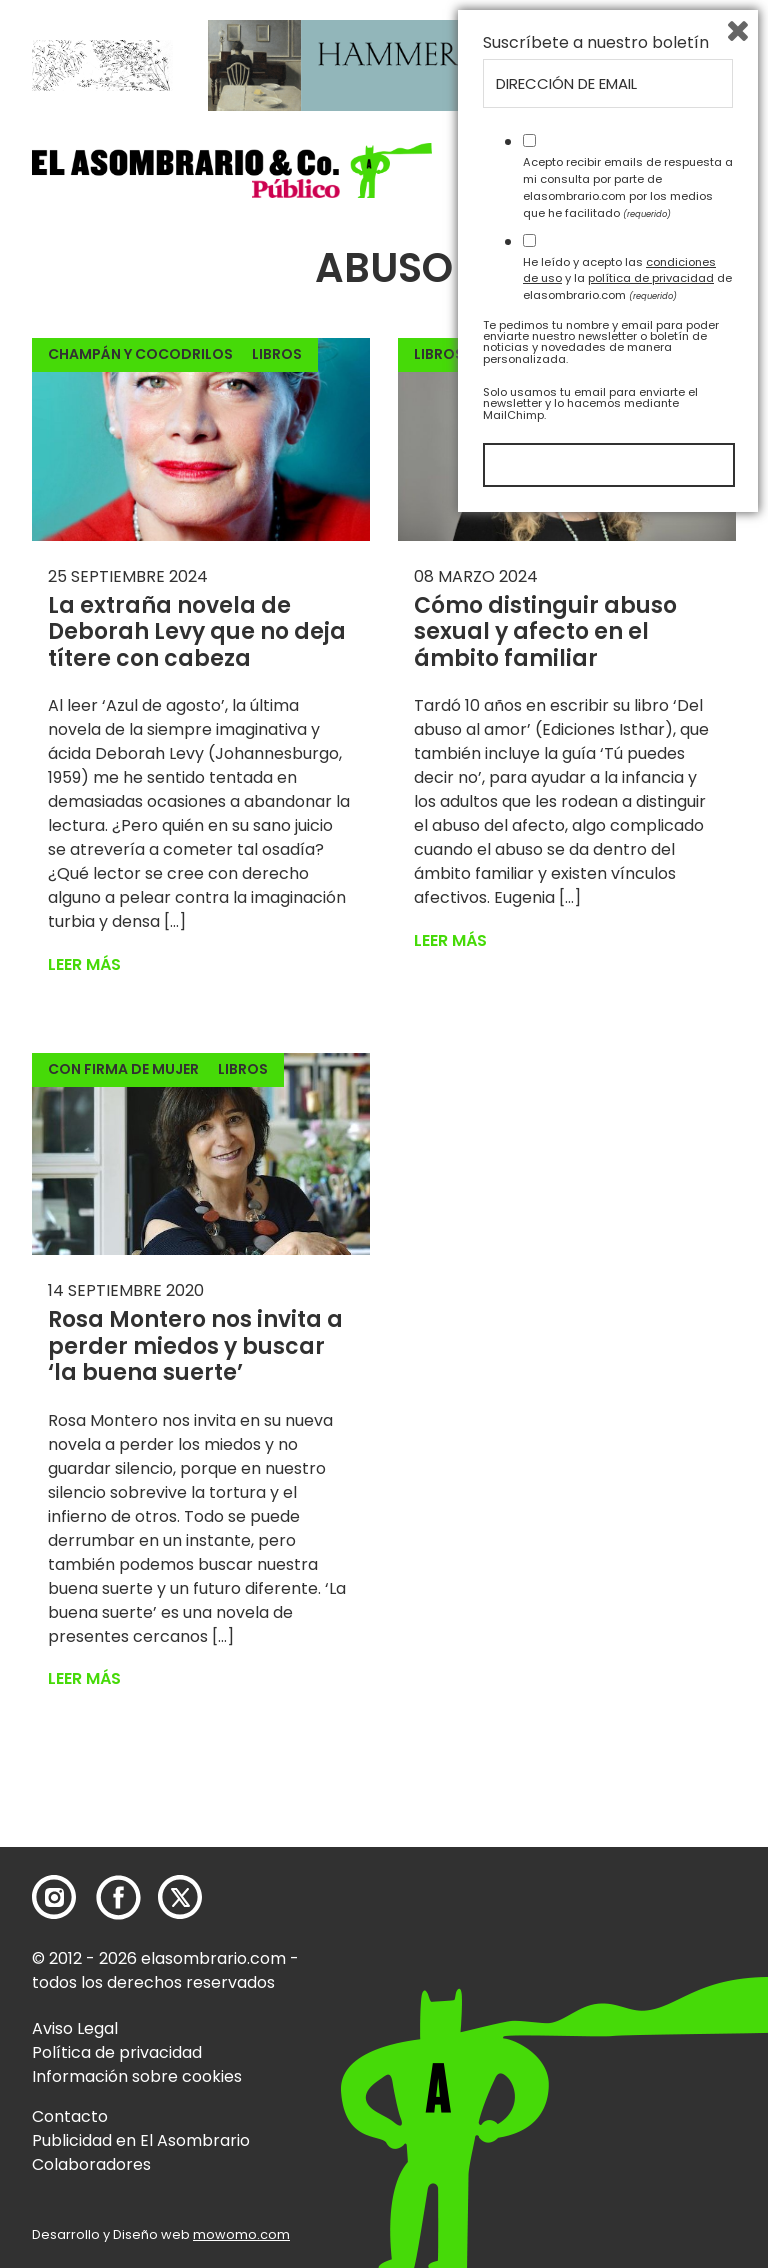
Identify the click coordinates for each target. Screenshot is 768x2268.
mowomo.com (241, 2234)
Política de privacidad (117, 2052)
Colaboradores (91, 2164)
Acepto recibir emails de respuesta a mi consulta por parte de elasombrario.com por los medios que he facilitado (628, 1933)
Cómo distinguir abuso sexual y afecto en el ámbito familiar (545, 632)
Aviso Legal (75, 2028)
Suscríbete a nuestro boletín (596, 1789)
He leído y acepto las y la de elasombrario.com (627, 2024)
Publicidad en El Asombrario (141, 2140)
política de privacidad (651, 2024)
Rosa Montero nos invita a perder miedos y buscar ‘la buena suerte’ (195, 1346)
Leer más (84, 964)
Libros (277, 354)
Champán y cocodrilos (140, 354)
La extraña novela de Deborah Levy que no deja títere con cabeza (197, 632)
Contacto (70, 2116)
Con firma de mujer (123, 1069)
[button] (232, 170)
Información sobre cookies (137, 2076)
